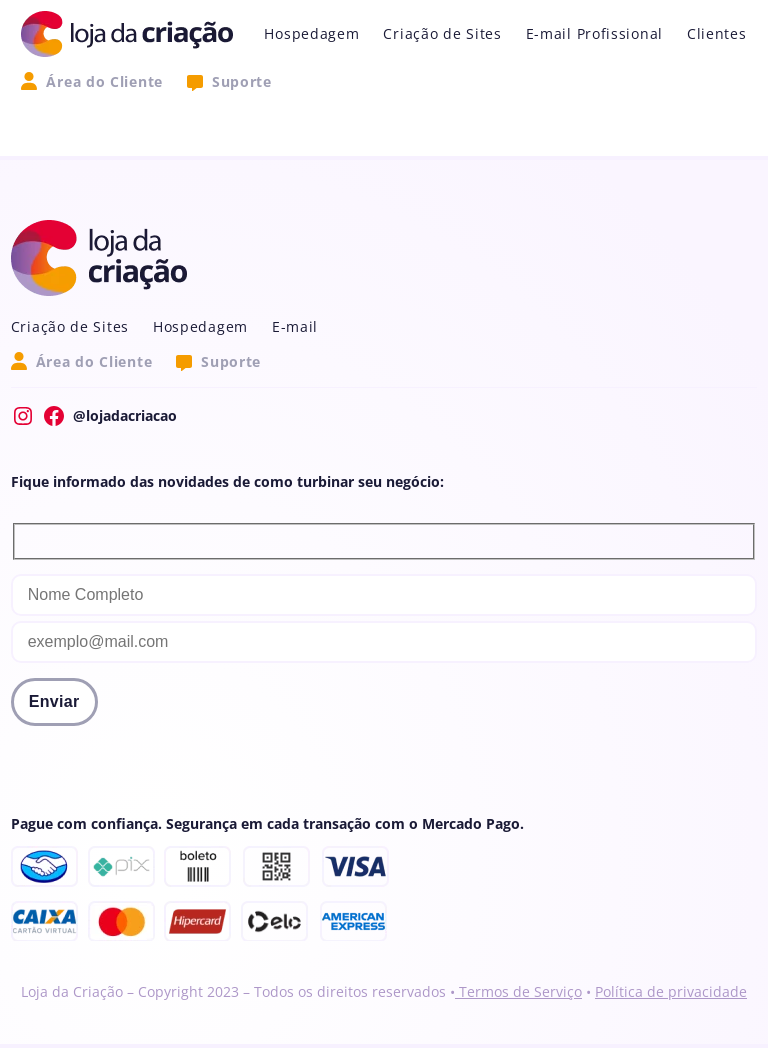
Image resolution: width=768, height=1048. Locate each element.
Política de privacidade (671, 991)
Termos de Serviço (518, 991)
